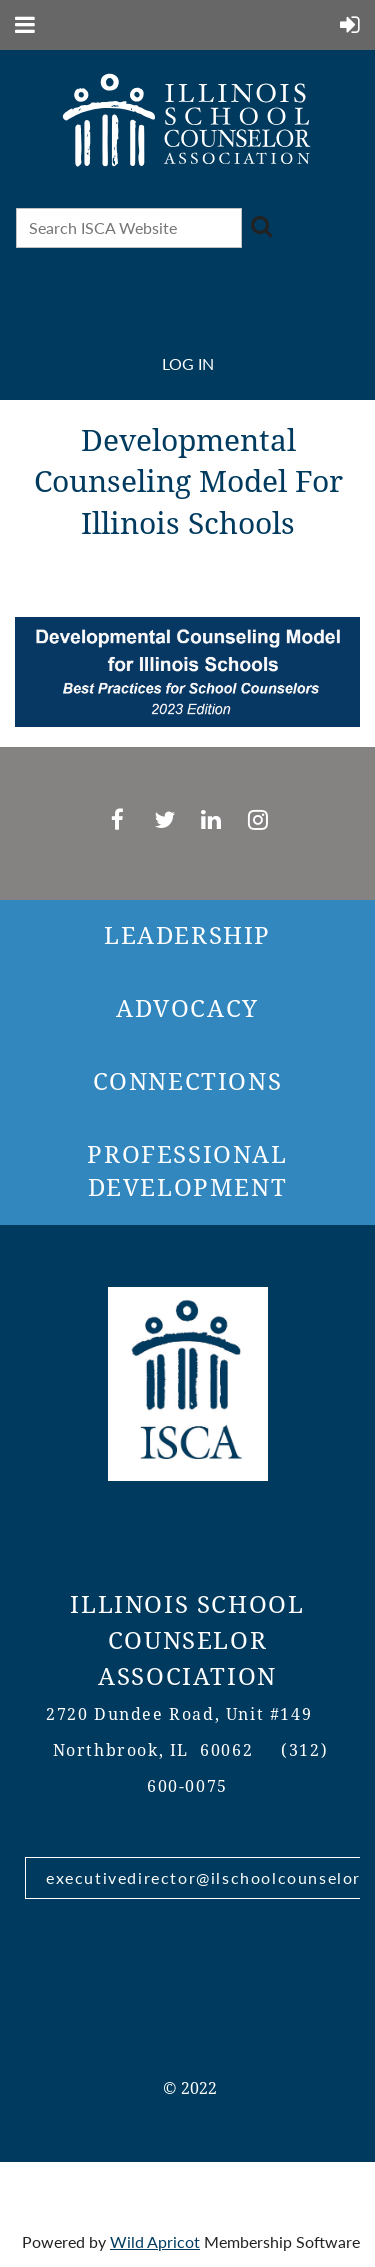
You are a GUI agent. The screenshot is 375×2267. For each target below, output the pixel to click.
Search (261, 226)
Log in (188, 363)
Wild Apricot (155, 2241)
